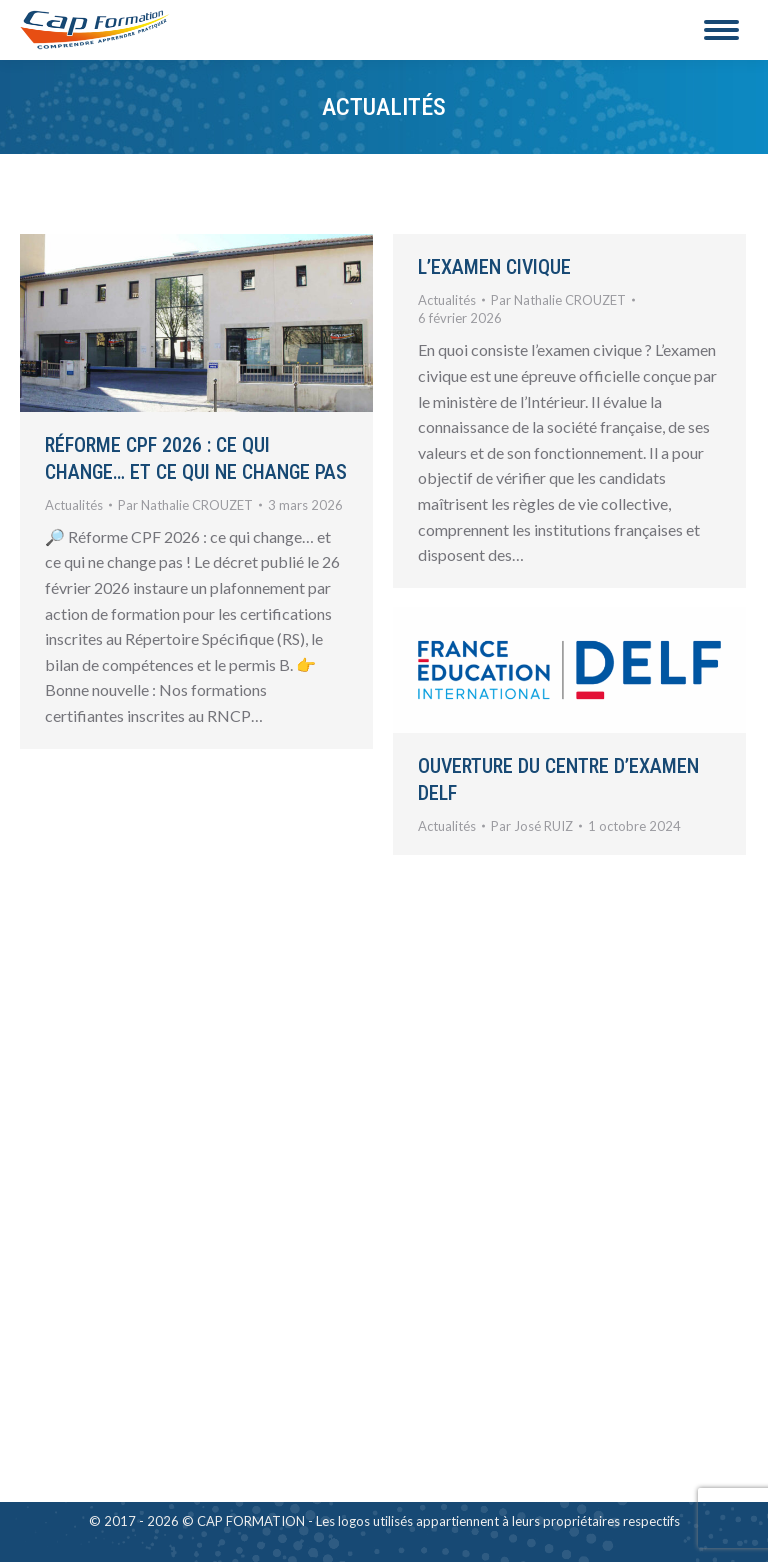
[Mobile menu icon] (721, 30)
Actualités (74, 505)
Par (185, 505)
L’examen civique (494, 267)
